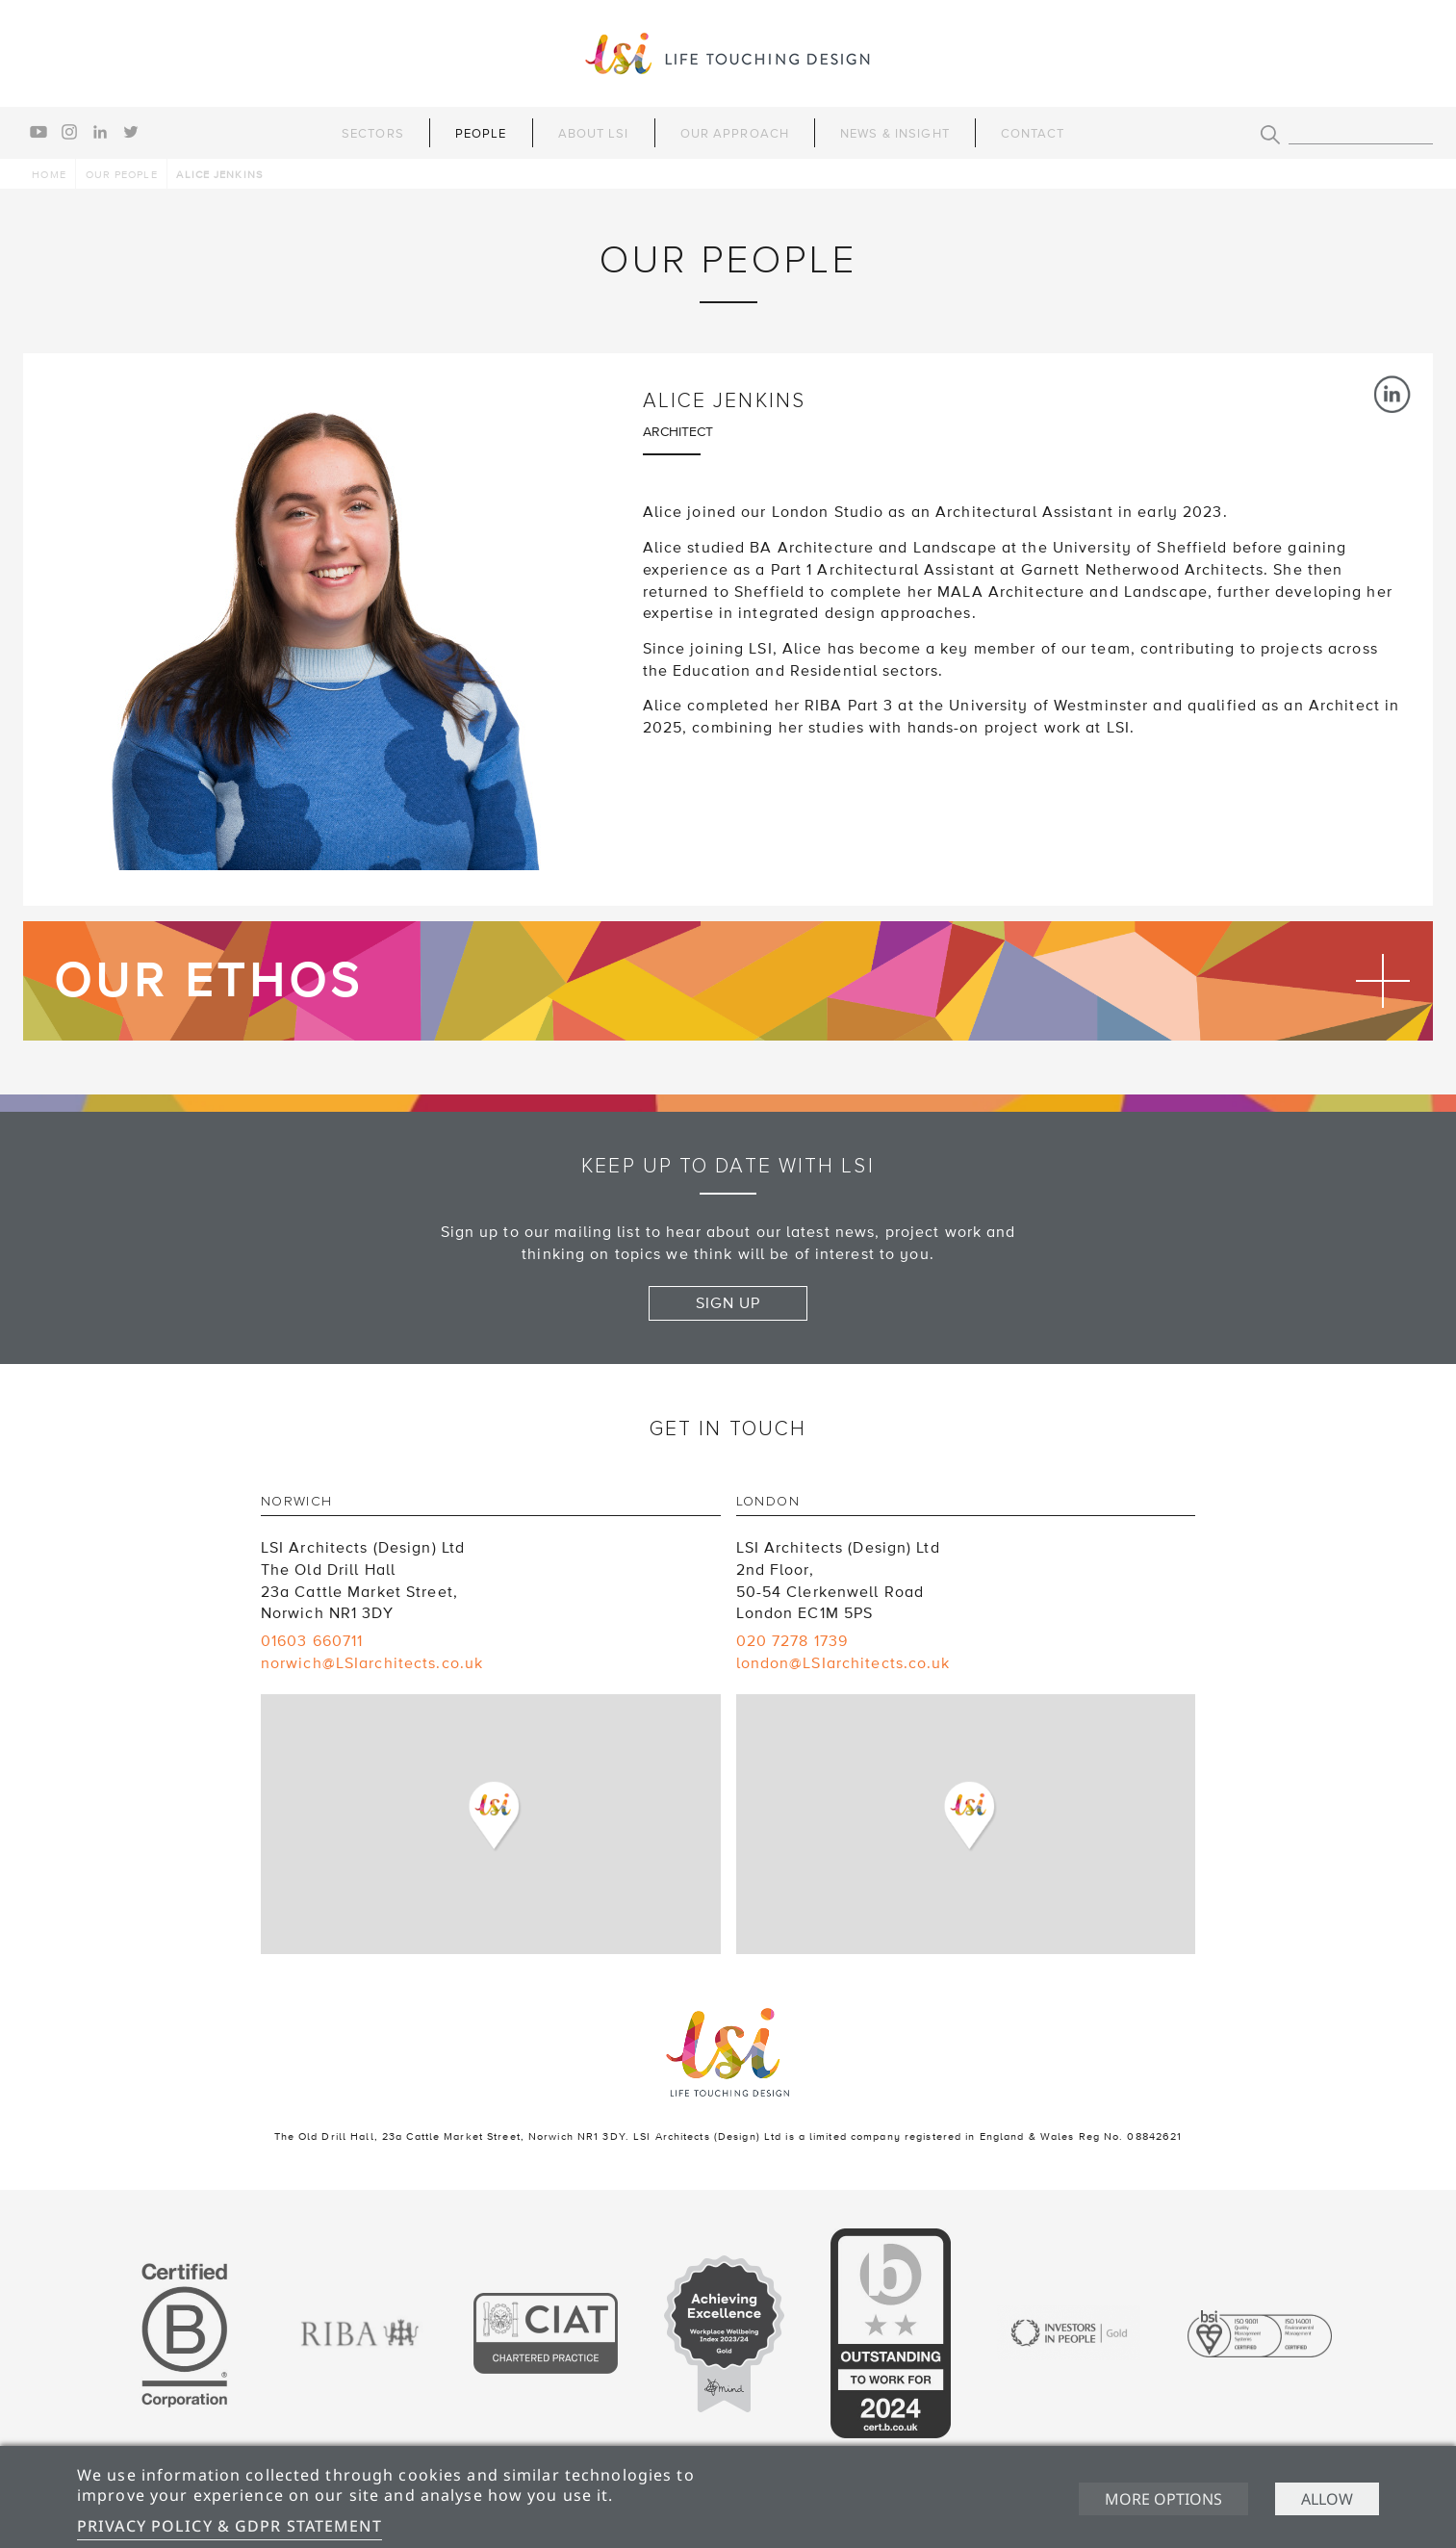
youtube (38, 131)
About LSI (593, 134)
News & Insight (895, 134)
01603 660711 (312, 1641)
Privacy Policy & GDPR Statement (229, 2525)
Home (48, 174)
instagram (69, 131)
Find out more (728, 981)
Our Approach (734, 134)
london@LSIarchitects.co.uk (843, 1663)
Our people (122, 174)
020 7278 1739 (792, 1641)
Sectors (373, 134)
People (481, 134)
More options (1163, 2498)
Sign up (728, 1303)
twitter (130, 131)
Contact (1033, 134)
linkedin (100, 131)
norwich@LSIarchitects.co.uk (372, 1663)
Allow (1327, 2498)
